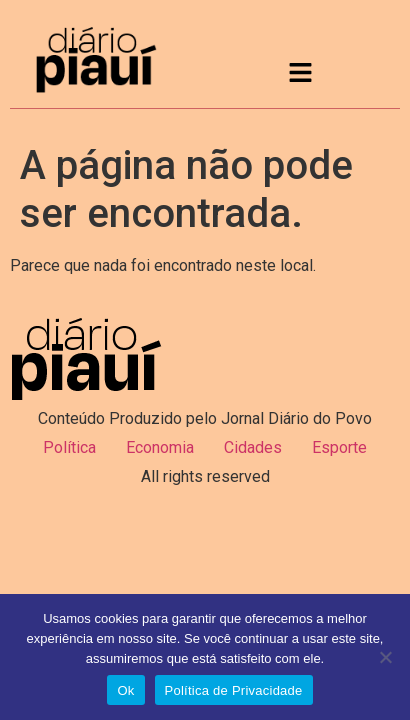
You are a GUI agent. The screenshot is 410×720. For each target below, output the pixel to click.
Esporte (339, 447)
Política (69, 447)
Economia (160, 447)
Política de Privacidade (234, 690)
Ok (125, 690)
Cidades (253, 447)
